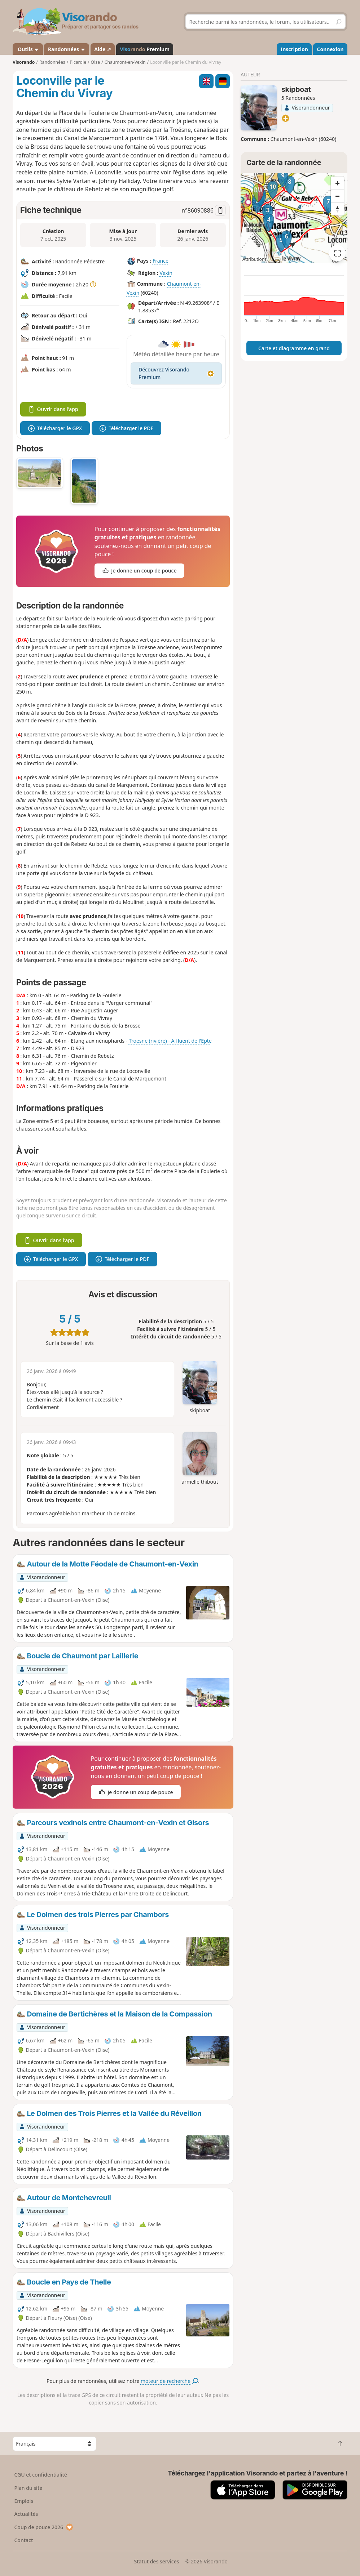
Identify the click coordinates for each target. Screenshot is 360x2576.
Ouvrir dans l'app (53, 409)
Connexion (330, 49)
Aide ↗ (102, 49)
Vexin (166, 272)
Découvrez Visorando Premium (176, 373)
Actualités (26, 2513)
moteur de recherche (169, 2380)
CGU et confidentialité (40, 2474)
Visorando (24, 62)
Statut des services (156, 2561)
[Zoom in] (337, 183)
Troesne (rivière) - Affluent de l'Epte (170, 1040)
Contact (23, 2540)
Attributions (254, 259)
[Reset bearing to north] (337, 208)
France (160, 260)
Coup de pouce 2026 (43, 2527)
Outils (27, 49)
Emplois (23, 2500)
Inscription (294, 49)
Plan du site (28, 2487)
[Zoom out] (337, 196)
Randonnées (66, 49)
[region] (294, 218)
